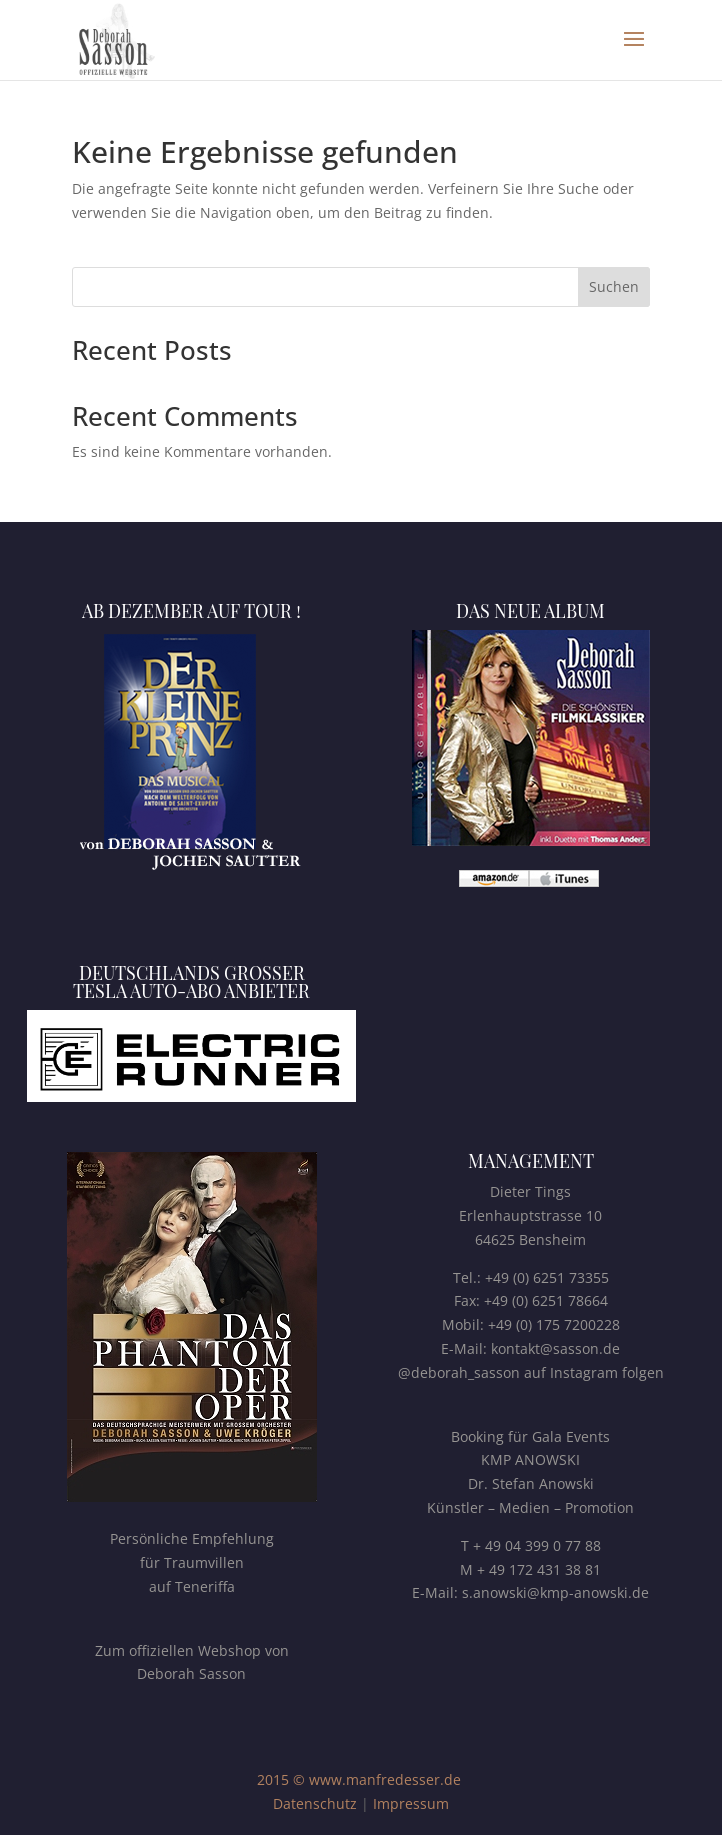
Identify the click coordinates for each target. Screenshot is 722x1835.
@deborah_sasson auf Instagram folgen (531, 1372)
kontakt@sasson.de (555, 1348)
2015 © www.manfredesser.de (359, 1779)
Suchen (614, 286)
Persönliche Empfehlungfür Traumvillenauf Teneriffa (192, 1562)
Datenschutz (315, 1803)
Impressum (411, 1803)
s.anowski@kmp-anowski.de (555, 1592)
